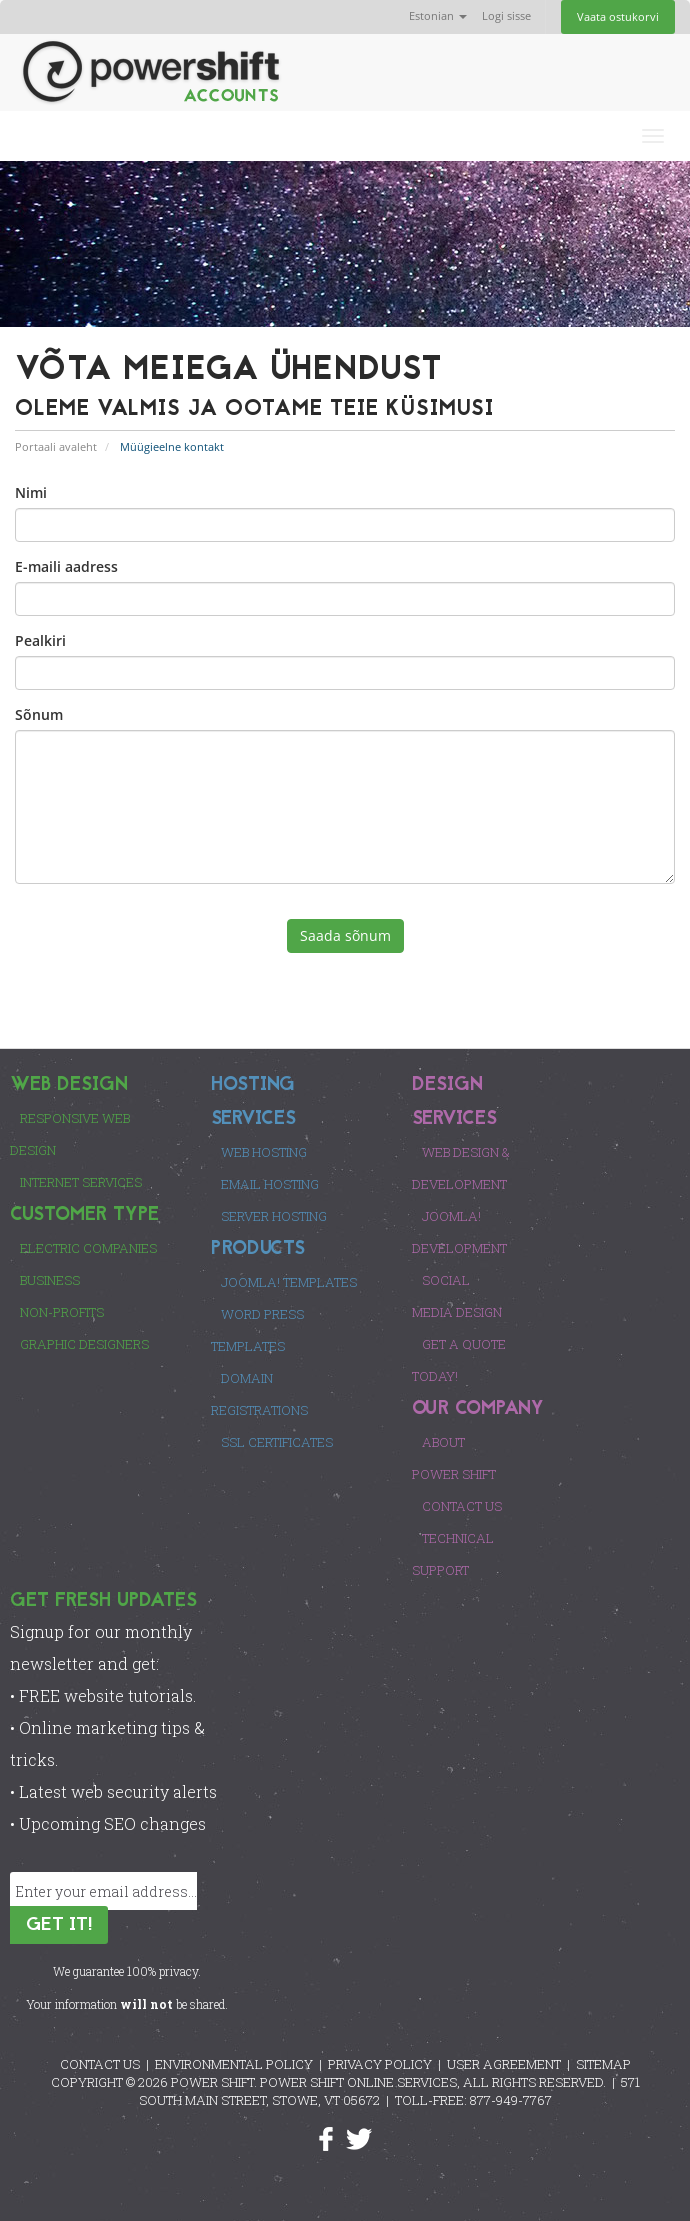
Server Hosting (274, 1216)
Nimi (31, 492)
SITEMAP (603, 2064)
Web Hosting (264, 1152)
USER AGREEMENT (504, 2064)
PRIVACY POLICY (380, 2064)
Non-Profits (62, 1312)
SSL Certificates (277, 1442)
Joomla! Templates (289, 1282)
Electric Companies (88, 1248)
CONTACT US (100, 2064)
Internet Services (81, 1182)
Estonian (438, 15)
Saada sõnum (345, 935)
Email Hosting (270, 1184)
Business (50, 1280)
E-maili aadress (66, 566)
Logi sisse (506, 15)
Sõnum (39, 714)
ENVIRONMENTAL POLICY (234, 2064)
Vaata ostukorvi (618, 16)
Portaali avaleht (56, 446)
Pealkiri (40, 640)
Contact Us (462, 1506)
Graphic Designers (84, 1344)
